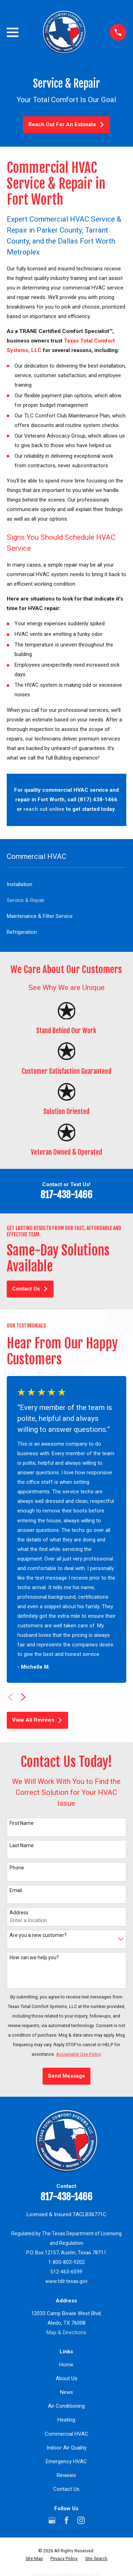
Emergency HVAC (66, 2461)
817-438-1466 (66, 1195)
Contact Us (30, 1289)
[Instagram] (81, 2520)
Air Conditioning (66, 2406)
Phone (17, 1867)
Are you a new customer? (38, 1935)
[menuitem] (66, 884)
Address (19, 1912)
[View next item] (23, 1697)
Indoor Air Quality (66, 2448)
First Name (22, 1823)
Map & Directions (66, 2332)
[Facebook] (66, 2520)
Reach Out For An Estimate (66, 124)
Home (66, 2364)
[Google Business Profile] (52, 2520)
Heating (66, 2420)
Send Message (66, 2076)
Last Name (22, 1845)
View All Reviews (37, 1720)
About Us (66, 2378)
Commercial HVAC (66, 2434)
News (66, 2392)
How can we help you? (34, 1957)
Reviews (66, 2475)
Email (16, 1890)
